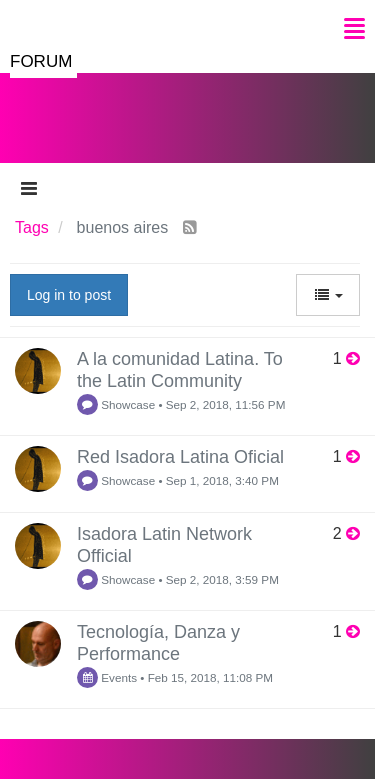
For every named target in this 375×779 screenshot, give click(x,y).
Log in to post (69, 295)
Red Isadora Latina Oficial (180, 457)
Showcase (116, 404)
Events (107, 677)
